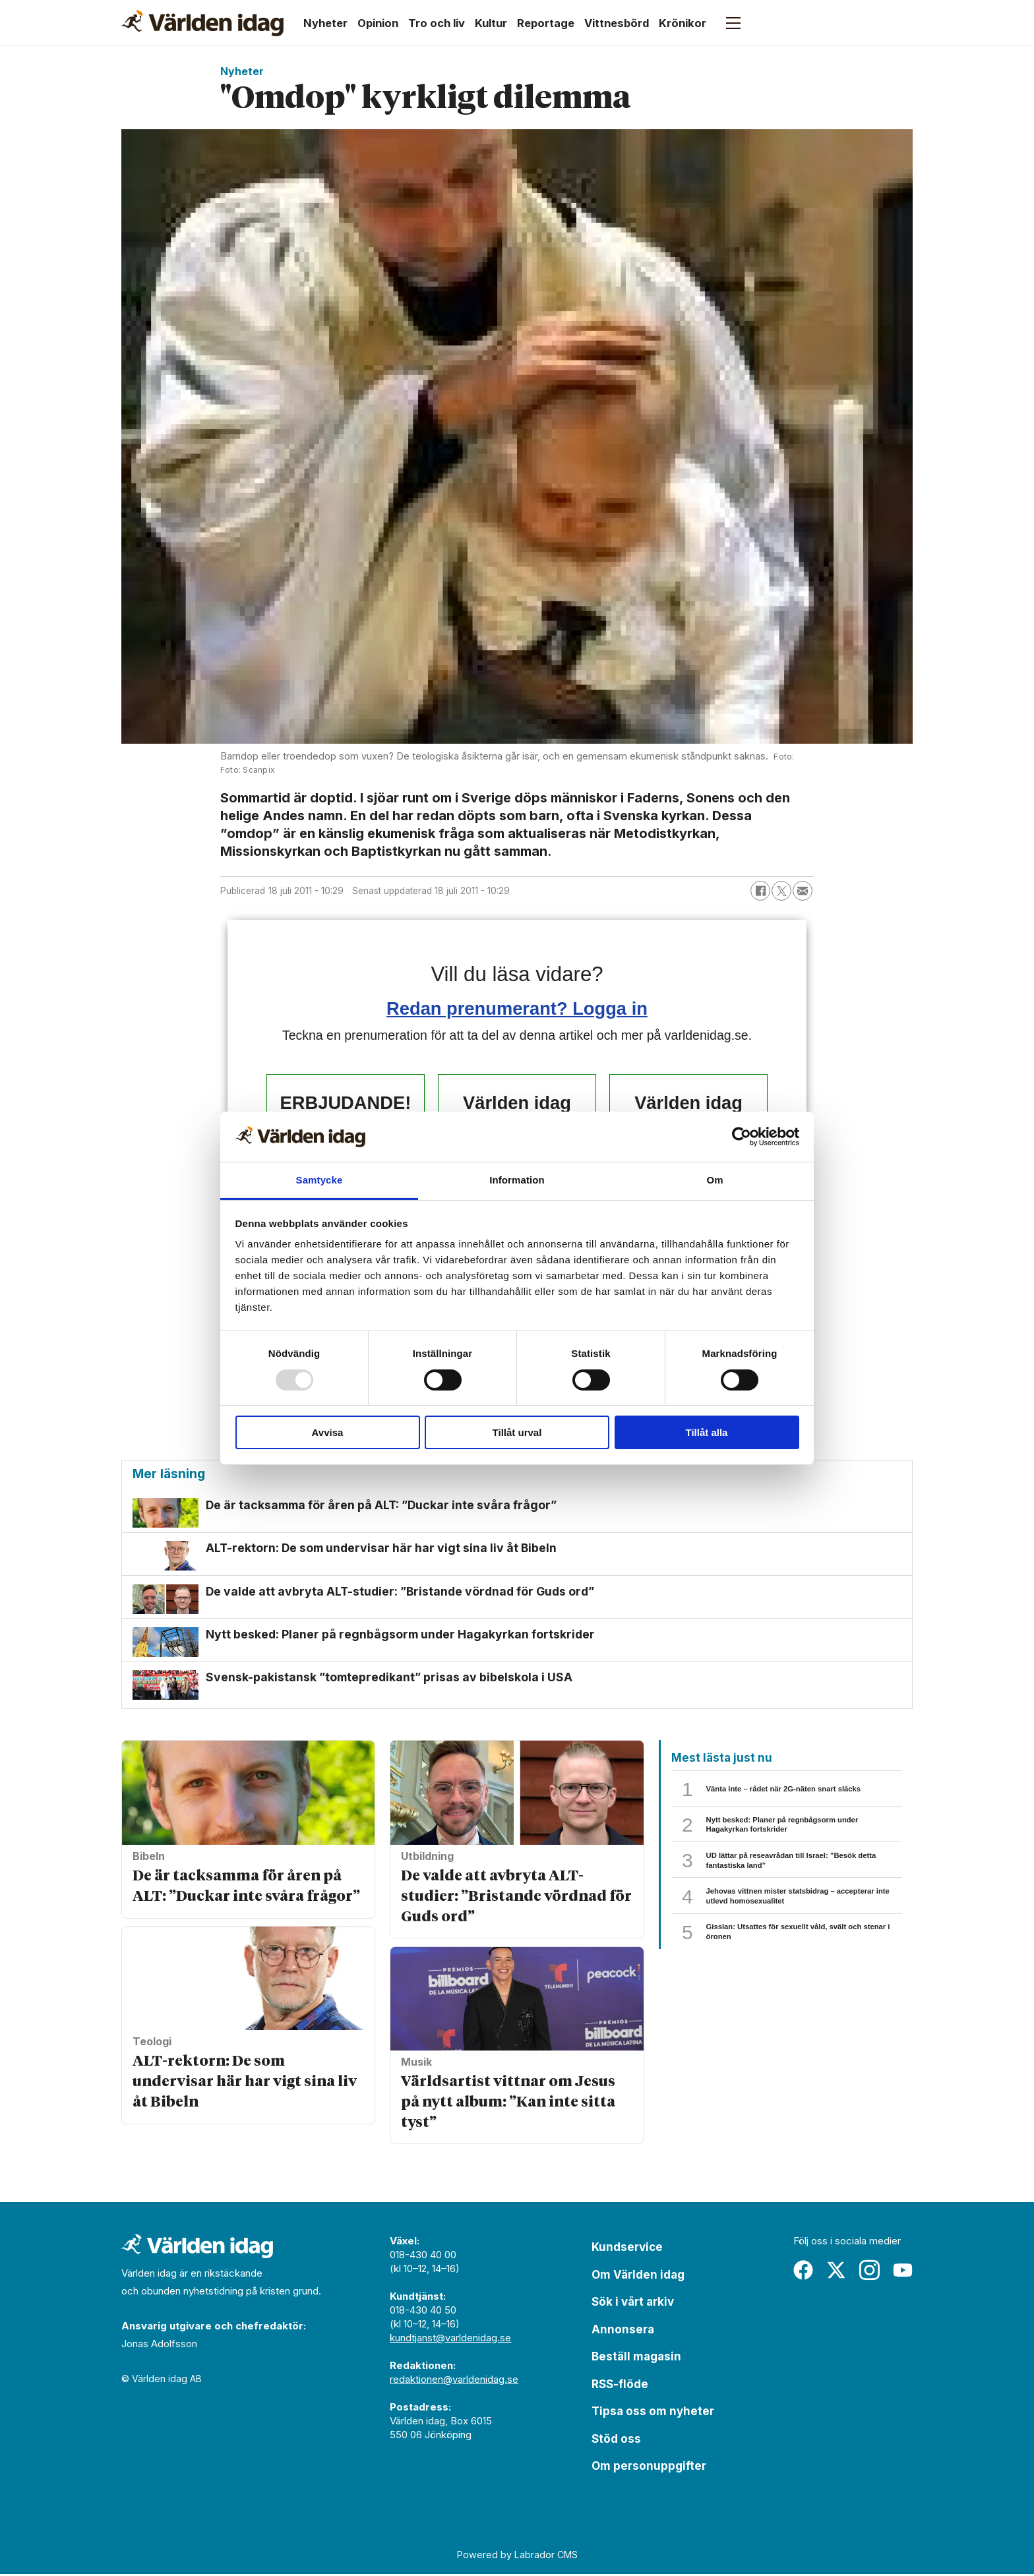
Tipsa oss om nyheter (653, 2413)
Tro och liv (436, 23)
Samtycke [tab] (319, 1179)
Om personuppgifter (649, 2467)
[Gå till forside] (202, 23)
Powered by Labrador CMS (517, 2556)
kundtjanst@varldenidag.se (450, 2339)
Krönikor (682, 23)
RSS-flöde (620, 2386)
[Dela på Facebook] (760, 891)
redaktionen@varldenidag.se (454, 2381)
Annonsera (623, 2331)
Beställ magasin (636, 2358)
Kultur (491, 23)
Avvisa (328, 1432)
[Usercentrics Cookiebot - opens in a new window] (741, 1137)
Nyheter (325, 23)
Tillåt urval (517, 1432)
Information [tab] (517, 1179)
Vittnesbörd (616, 23)
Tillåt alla (707, 1432)
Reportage (545, 23)
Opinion (377, 23)
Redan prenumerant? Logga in (517, 1008)
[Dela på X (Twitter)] (781, 891)
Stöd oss (616, 2440)
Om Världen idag (638, 2276)
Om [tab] (714, 1179)
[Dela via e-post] (802, 891)
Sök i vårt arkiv (633, 2303)
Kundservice (627, 2249)
